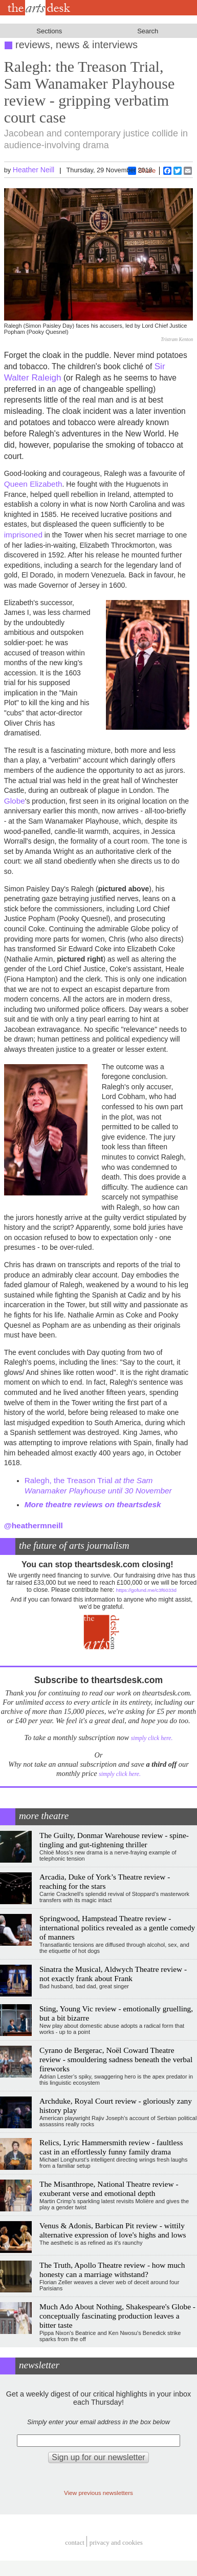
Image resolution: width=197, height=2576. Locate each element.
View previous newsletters (98, 2492)
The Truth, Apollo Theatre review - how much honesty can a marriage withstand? (112, 2270)
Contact (74, 2543)
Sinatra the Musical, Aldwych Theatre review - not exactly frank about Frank (113, 1974)
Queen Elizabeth (33, 484)
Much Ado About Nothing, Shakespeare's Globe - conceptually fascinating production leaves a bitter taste (117, 2315)
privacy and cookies (116, 2543)
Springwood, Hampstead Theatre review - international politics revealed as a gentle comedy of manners (117, 1927)
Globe (14, 800)
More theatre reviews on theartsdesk (93, 1504)
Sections (49, 31)
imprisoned (23, 534)
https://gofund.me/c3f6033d (146, 1590)
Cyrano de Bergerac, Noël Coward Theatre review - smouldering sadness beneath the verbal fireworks (115, 2059)
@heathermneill (33, 1525)
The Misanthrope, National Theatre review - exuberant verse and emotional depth (109, 2189)
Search (147, 31)
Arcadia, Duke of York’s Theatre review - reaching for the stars (104, 1881)
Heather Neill (33, 170)
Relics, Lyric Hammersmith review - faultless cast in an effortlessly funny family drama (111, 2147)
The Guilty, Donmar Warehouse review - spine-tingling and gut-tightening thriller (114, 1840)
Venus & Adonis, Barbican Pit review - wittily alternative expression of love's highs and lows (112, 2230)
